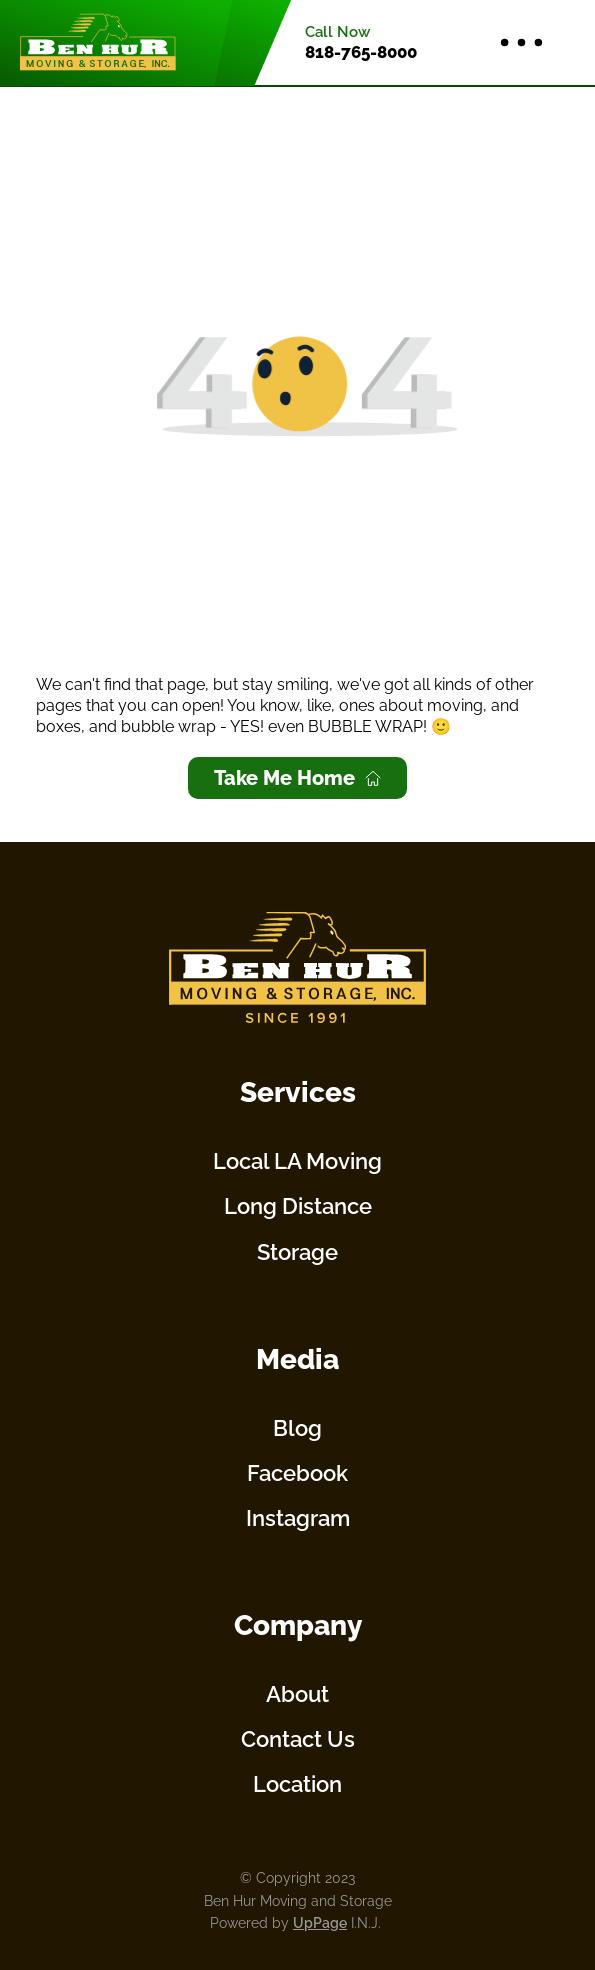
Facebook (297, 1473)
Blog (297, 1428)
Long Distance (298, 1206)
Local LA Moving (297, 1161)
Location (297, 1784)
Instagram (298, 1518)
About (297, 1694)
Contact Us (298, 1739)
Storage (297, 1252)
